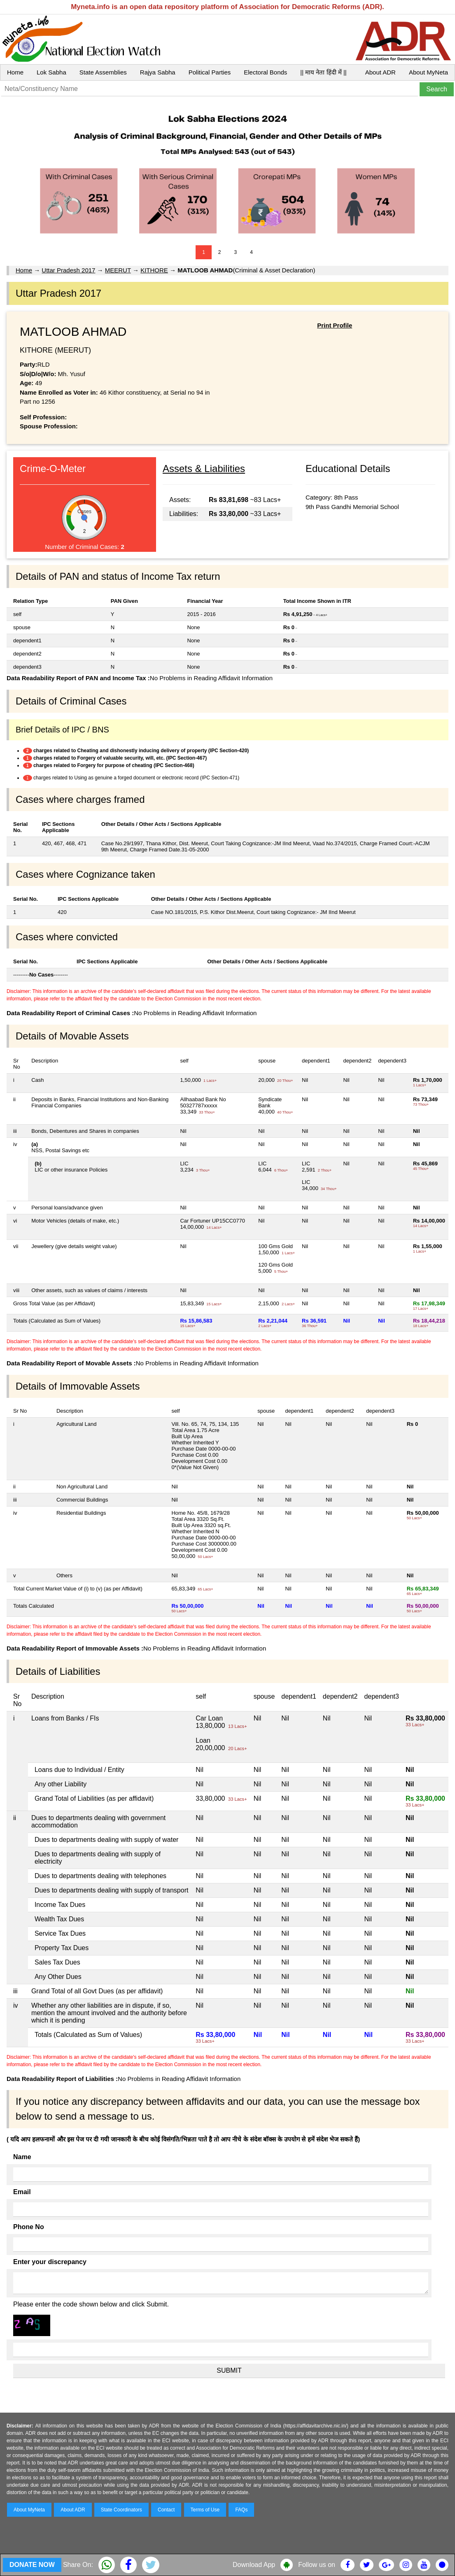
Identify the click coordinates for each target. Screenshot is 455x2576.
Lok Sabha (51, 72)
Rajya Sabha (157, 72)
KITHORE (154, 270)
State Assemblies (103, 72)
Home (15, 72)
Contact (166, 2510)
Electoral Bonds (265, 72)
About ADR (380, 72)
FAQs (241, 2510)
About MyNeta (428, 72)
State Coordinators (121, 2510)
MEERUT (118, 270)
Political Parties (210, 72)
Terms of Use (205, 2510)
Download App (254, 2564)
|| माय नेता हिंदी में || (323, 72)
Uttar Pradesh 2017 (68, 270)
